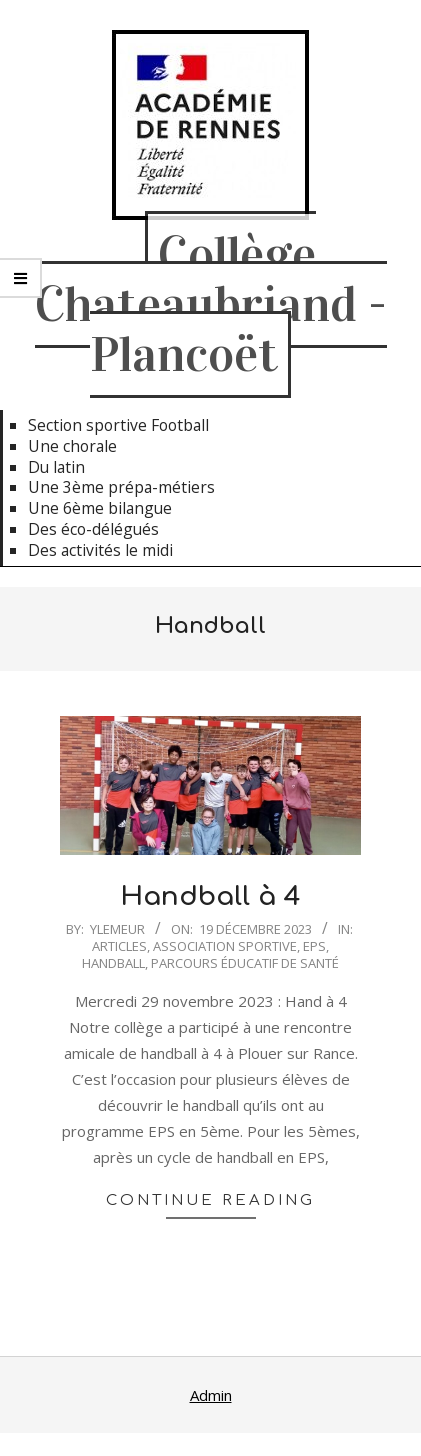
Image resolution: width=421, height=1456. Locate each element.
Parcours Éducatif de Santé (245, 963)
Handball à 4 (210, 896)
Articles (119, 946)
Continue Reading (210, 1200)
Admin (211, 1395)
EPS (314, 946)
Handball (113, 963)
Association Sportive (225, 946)
